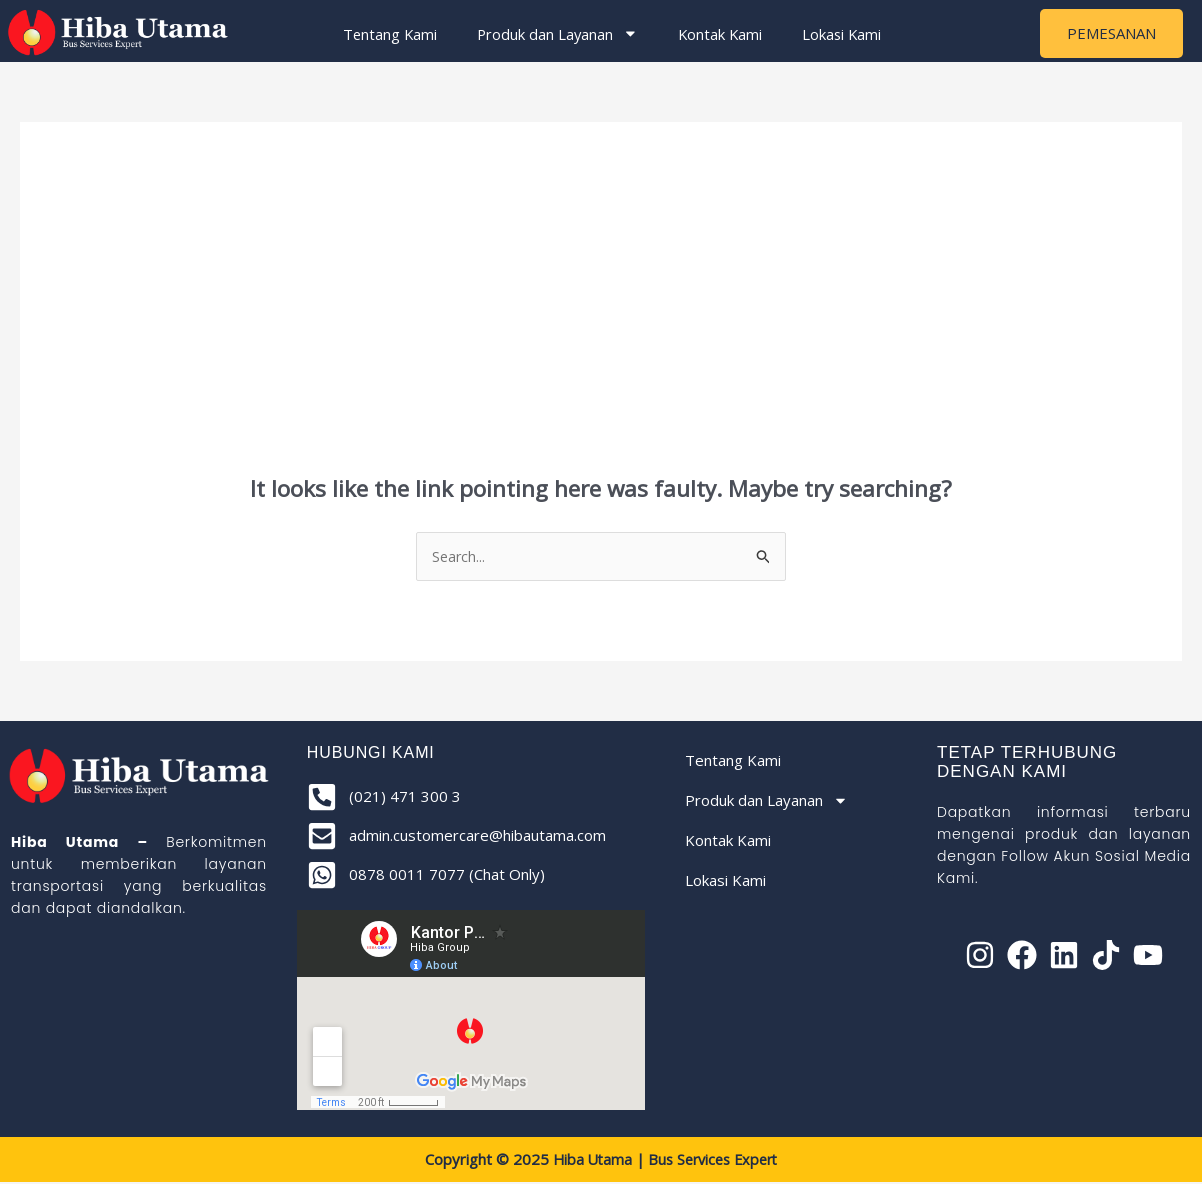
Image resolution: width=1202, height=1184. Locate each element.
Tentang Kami (383, 34)
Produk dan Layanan (552, 34)
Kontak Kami (717, 34)
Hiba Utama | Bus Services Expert (665, 1162)
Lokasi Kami (840, 34)
